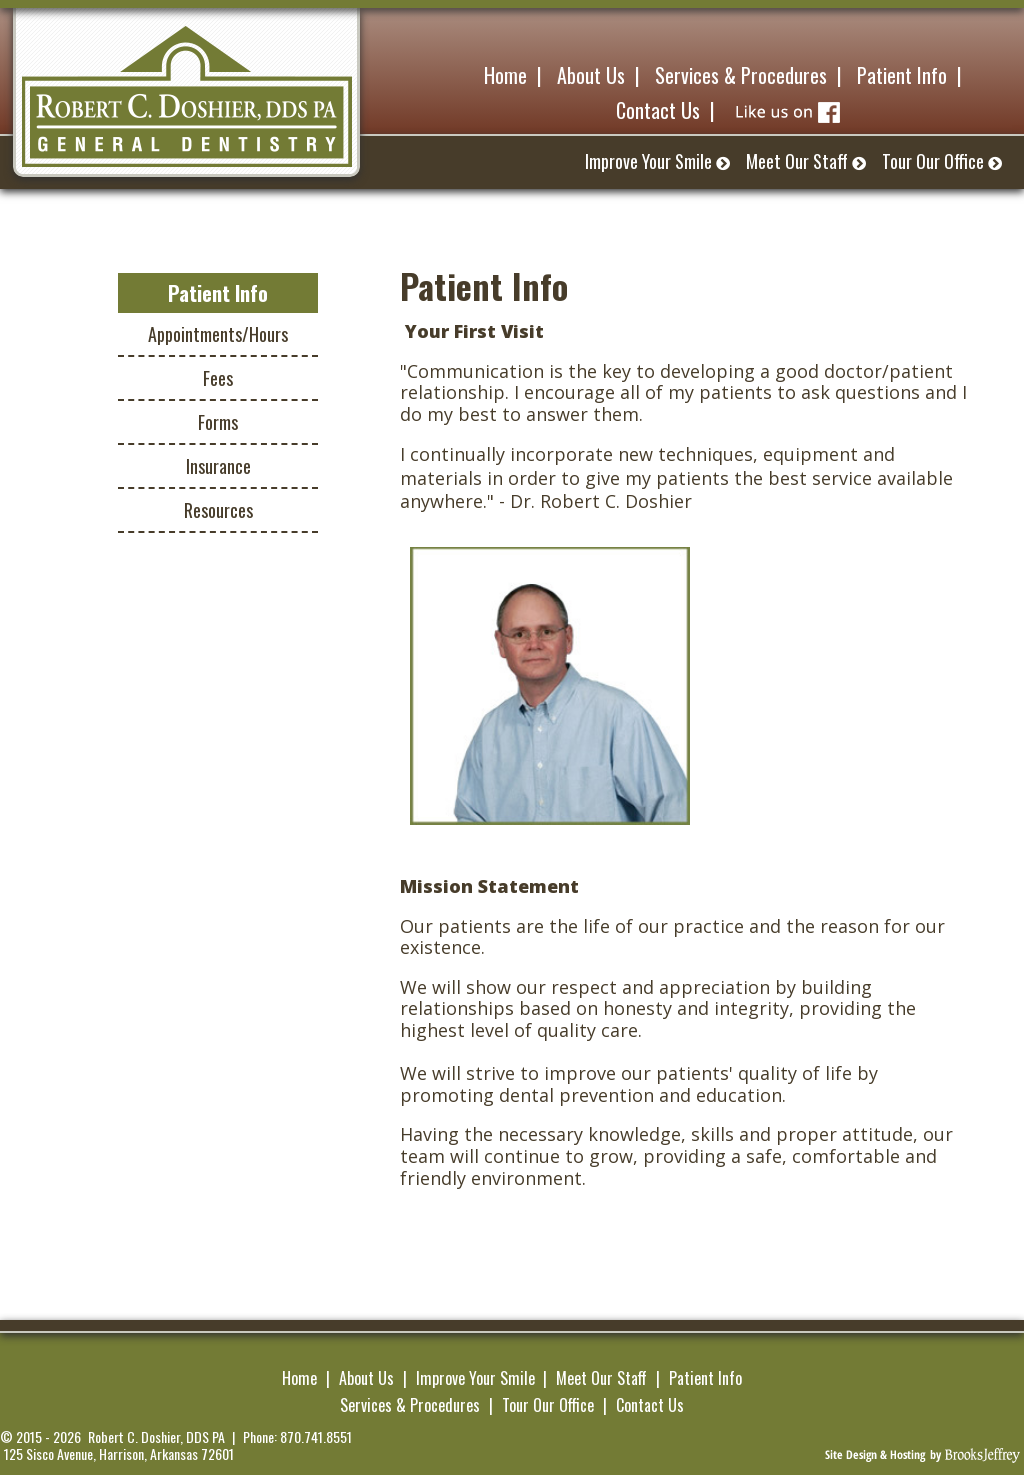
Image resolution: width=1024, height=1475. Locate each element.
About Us (366, 1378)
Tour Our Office (548, 1405)
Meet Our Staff (601, 1378)
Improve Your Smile (475, 1378)
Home (299, 1378)
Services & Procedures (410, 1405)
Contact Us (650, 1405)
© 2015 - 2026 (40, 1437)
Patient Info (705, 1378)
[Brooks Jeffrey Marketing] (922, 1453)
